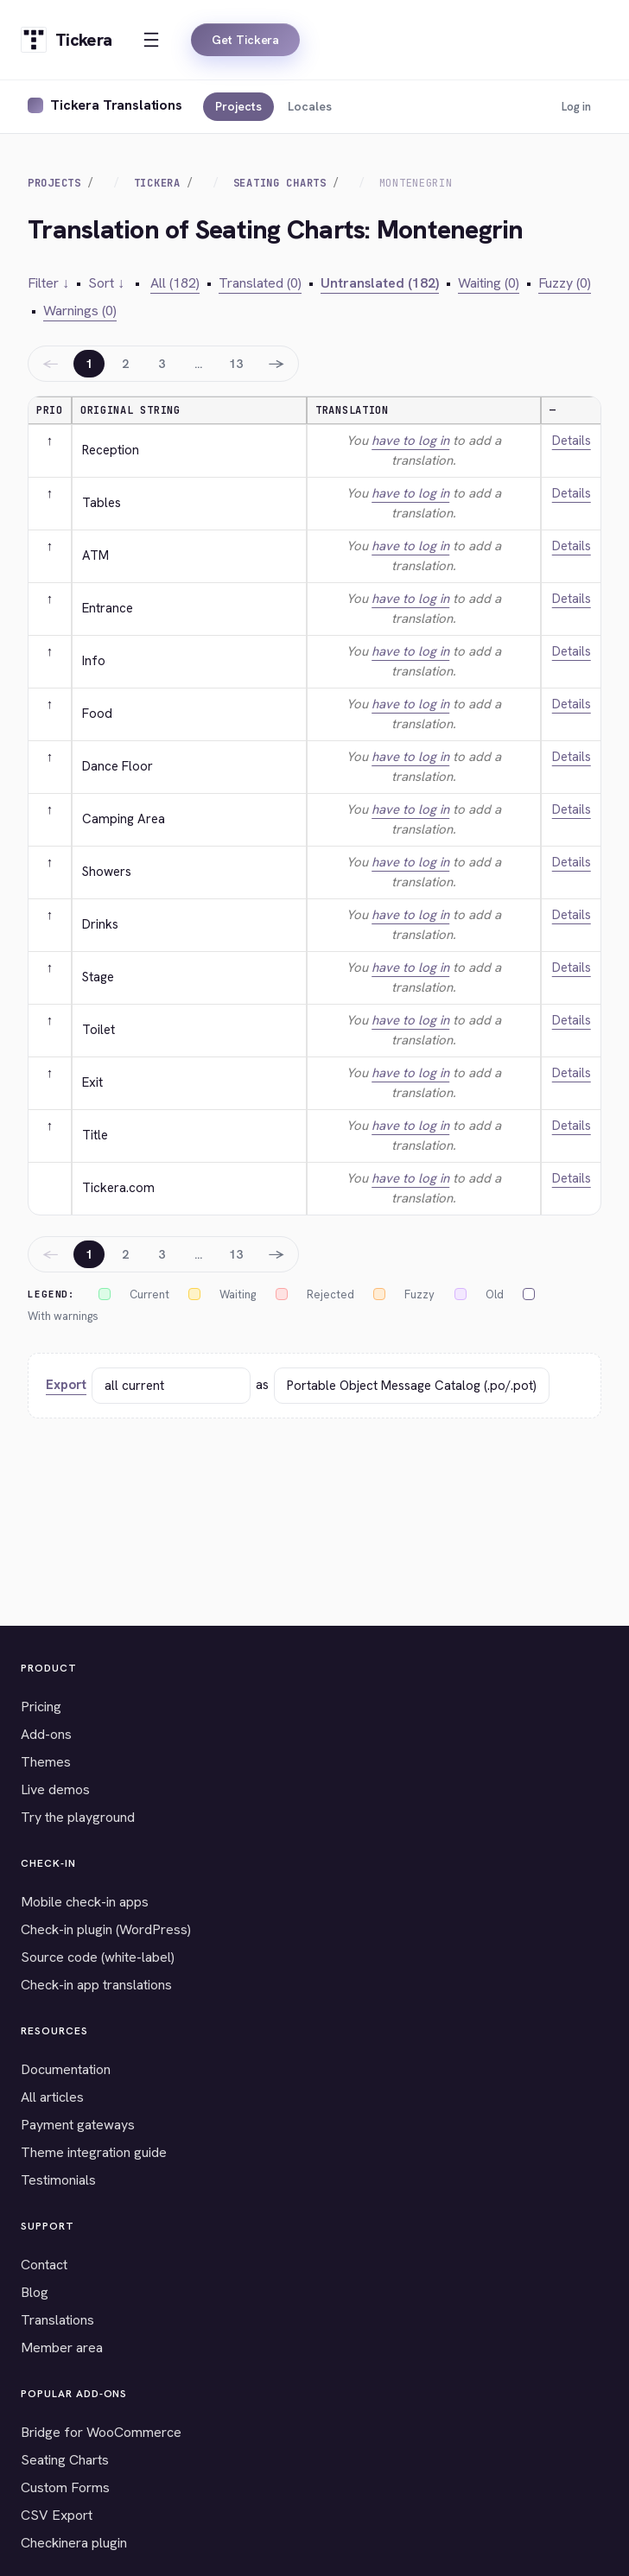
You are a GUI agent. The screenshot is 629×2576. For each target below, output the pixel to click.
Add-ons (46, 1734)
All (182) (175, 283)
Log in (576, 106)
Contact (44, 2265)
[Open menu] (151, 40)
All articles (52, 2097)
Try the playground (78, 1817)
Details (571, 440)
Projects (238, 106)
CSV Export (56, 2515)
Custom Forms (65, 2487)
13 (236, 363)
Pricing (41, 1706)
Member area (62, 2347)
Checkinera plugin (74, 2543)
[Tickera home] (66, 40)
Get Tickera (245, 40)
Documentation (66, 2069)
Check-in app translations (96, 1985)
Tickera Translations (116, 105)
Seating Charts (280, 183)
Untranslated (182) (380, 283)
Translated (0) (260, 283)
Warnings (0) (80, 310)
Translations (57, 2320)
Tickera (157, 183)
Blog (34, 2292)
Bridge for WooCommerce (101, 2432)
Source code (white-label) (98, 1957)
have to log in (410, 440)
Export (66, 1384)
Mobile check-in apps (85, 1902)
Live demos (55, 1789)
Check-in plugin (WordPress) (106, 1929)
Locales (310, 106)
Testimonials (58, 2180)
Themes (46, 1762)
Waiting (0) (488, 283)
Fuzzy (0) (564, 283)
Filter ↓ (48, 283)
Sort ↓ (106, 283)
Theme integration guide (94, 2152)
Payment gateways (78, 2125)
